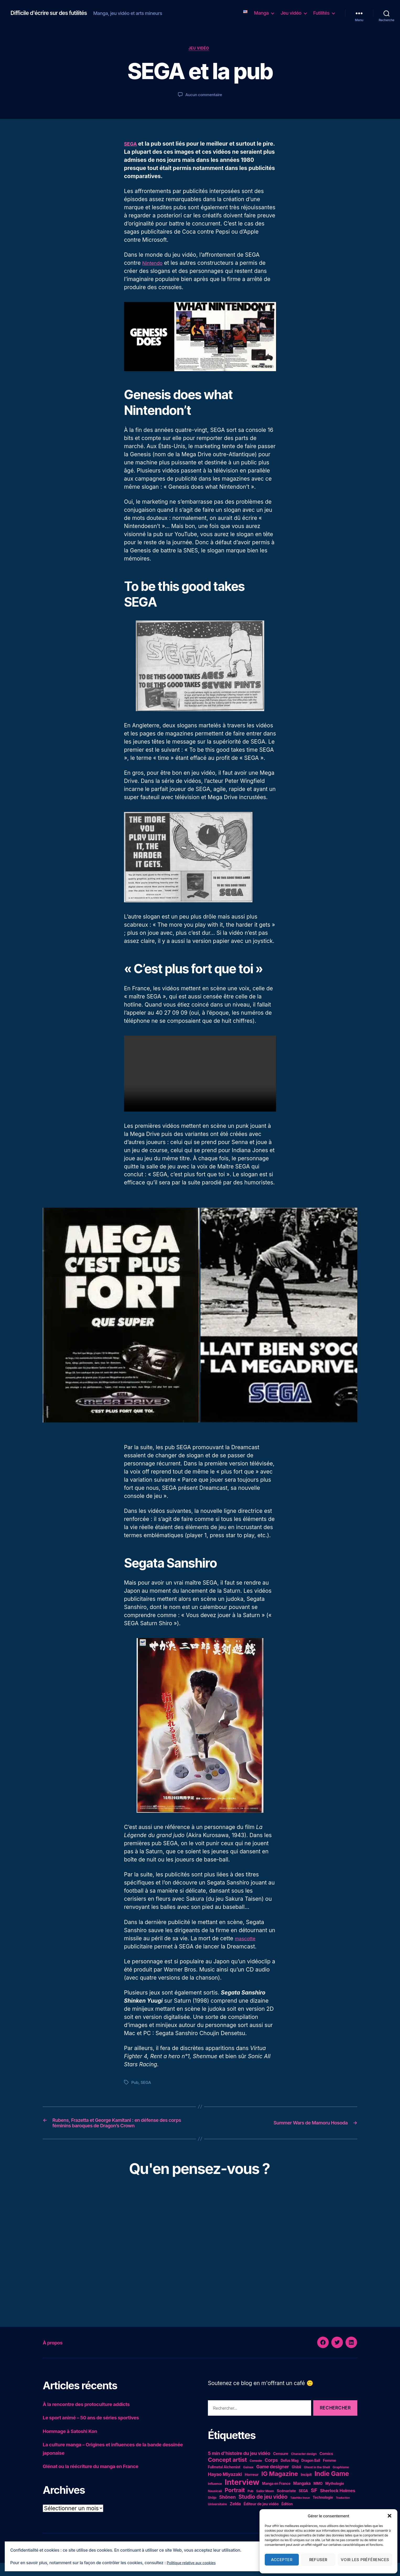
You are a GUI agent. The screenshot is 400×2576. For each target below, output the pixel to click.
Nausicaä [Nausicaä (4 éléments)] (215, 2504)
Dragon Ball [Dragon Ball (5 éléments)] (310, 2473)
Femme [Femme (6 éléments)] (329, 2473)
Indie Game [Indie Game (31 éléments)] (332, 2487)
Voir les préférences (365, 2559)
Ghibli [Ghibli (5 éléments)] (296, 2480)
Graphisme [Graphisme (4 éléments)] (341, 2480)
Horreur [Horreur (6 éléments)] (252, 2487)
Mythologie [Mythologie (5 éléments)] (334, 2497)
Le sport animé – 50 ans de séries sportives (99, 2430)
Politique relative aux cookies (195, 2562)
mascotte (247, 1939)
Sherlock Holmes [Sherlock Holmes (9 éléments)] (337, 2503)
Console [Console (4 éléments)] (256, 2474)
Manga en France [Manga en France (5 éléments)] (276, 2497)
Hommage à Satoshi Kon (74, 2444)
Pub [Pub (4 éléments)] (250, 2504)
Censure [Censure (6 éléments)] (280, 2466)
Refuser (318, 2559)
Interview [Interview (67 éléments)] (242, 2495)
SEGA (131, 145)
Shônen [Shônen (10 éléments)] (227, 2510)
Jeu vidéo (290, 13)
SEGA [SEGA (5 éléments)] (303, 2504)
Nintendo (154, 264)
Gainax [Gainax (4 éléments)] (248, 2480)
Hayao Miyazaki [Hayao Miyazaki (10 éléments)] (225, 2487)
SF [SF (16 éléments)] (314, 2503)
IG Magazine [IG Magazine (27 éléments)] (279, 2487)
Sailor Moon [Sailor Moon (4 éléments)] (265, 2504)
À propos (56, 2355)
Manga (261, 13)
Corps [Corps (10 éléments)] (271, 2473)
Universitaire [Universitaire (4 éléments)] (217, 2517)
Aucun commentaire (203, 96)
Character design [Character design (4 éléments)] (304, 2467)
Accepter (281, 2559)
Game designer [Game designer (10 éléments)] (272, 2479)
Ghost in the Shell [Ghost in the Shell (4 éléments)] (317, 2480)
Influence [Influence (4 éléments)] (215, 2497)
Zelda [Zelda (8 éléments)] (235, 2516)
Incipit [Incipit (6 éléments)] (306, 2487)
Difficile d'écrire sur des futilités (54, 13)
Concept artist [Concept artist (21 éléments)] (227, 2472)
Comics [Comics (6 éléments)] (326, 2466)
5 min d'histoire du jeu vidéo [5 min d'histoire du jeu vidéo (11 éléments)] (239, 2466)
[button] (389, 2515)
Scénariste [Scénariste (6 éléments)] (286, 2504)
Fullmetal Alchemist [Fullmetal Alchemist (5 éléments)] (224, 2480)
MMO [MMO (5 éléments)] (317, 2497)
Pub (135, 2083)
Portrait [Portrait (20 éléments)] (235, 2503)
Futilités (321, 13)
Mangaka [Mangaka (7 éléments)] (302, 2496)
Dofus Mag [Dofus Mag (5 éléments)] (289, 2473)
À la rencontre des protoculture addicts (94, 2417)
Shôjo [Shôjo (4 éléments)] (212, 2511)
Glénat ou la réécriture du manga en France (99, 2479)
